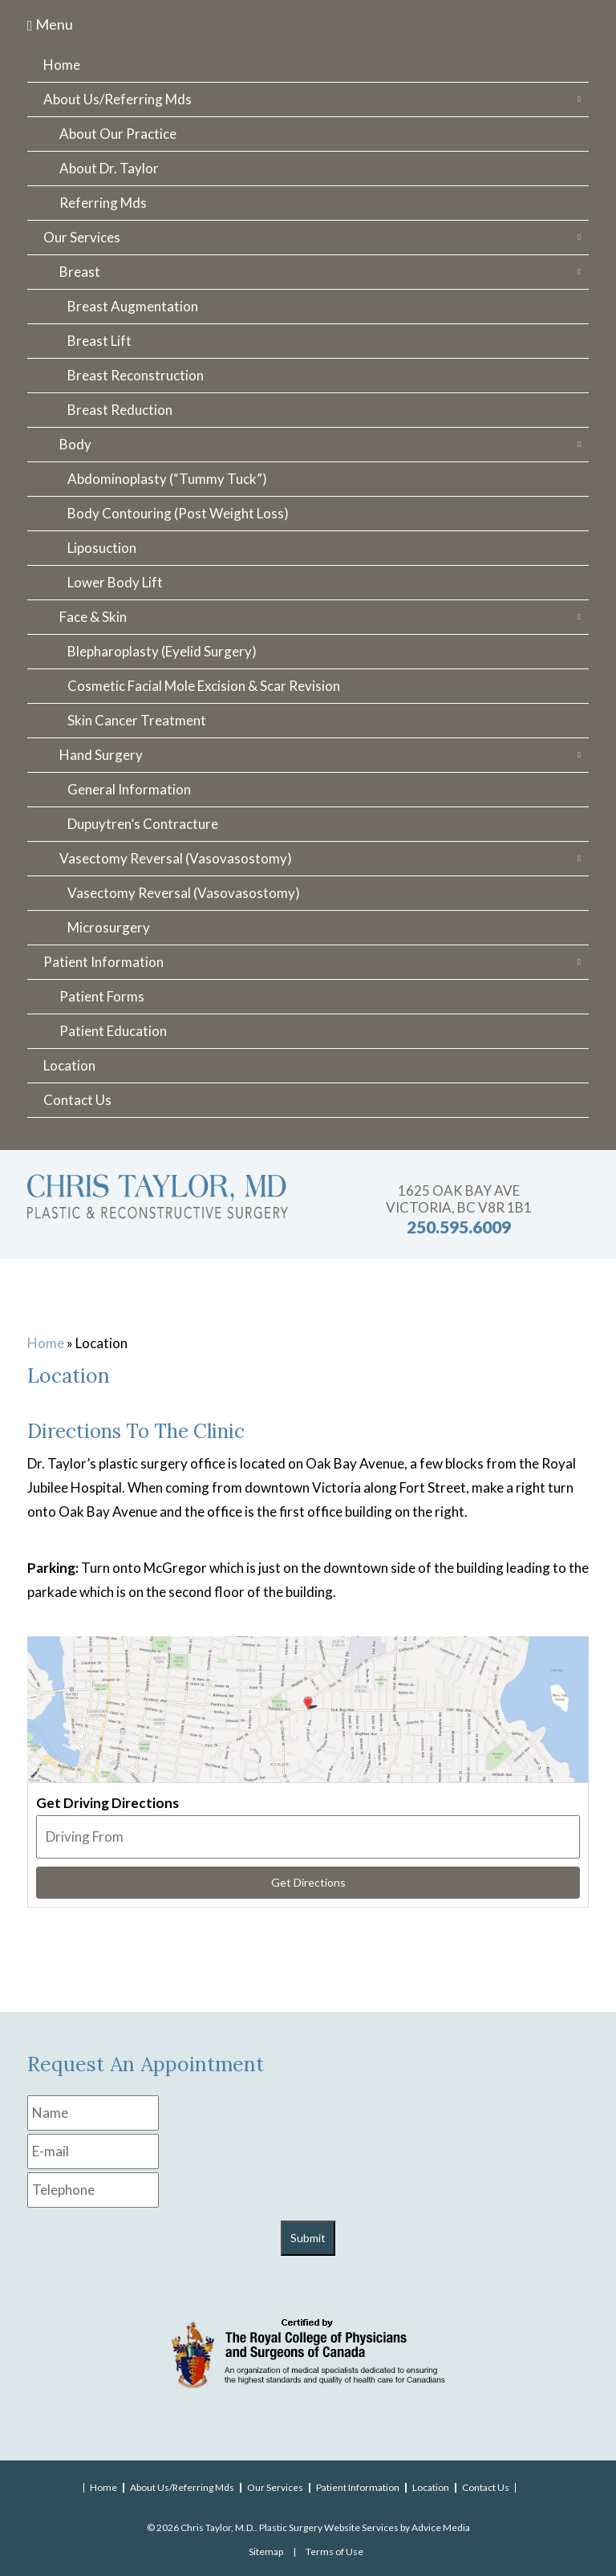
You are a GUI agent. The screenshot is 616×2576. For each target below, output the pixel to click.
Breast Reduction (119, 409)
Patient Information (103, 961)
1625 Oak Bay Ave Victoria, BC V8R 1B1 (459, 1199)
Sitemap (266, 2552)
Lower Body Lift (115, 582)
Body (75, 444)
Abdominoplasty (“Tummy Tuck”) (167, 478)
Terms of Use (334, 2552)
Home (61, 64)
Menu (50, 24)
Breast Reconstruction (135, 375)
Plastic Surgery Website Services (329, 2527)
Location (69, 1065)
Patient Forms (101, 996)
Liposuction (101, 547)
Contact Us (77, 1099)
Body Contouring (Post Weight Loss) (178, 513)
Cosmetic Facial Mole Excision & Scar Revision (203, 685)
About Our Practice (117, 133)
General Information (129, 789)
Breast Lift (99, 340)
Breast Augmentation (132, 306)
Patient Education (113, 1030)
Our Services (81, 237)
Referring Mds (103, 202)
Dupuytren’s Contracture (142, 823)
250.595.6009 (459, 1227)
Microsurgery (108, 927)
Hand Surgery (101, 754)
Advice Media (440, 2527)
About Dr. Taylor (109, 168)
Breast (79, 271)
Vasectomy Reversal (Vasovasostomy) (175, 858)
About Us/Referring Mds (117, 99)
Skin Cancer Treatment (136, 720)
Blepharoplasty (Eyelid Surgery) (162, 651)
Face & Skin (93, 616)
